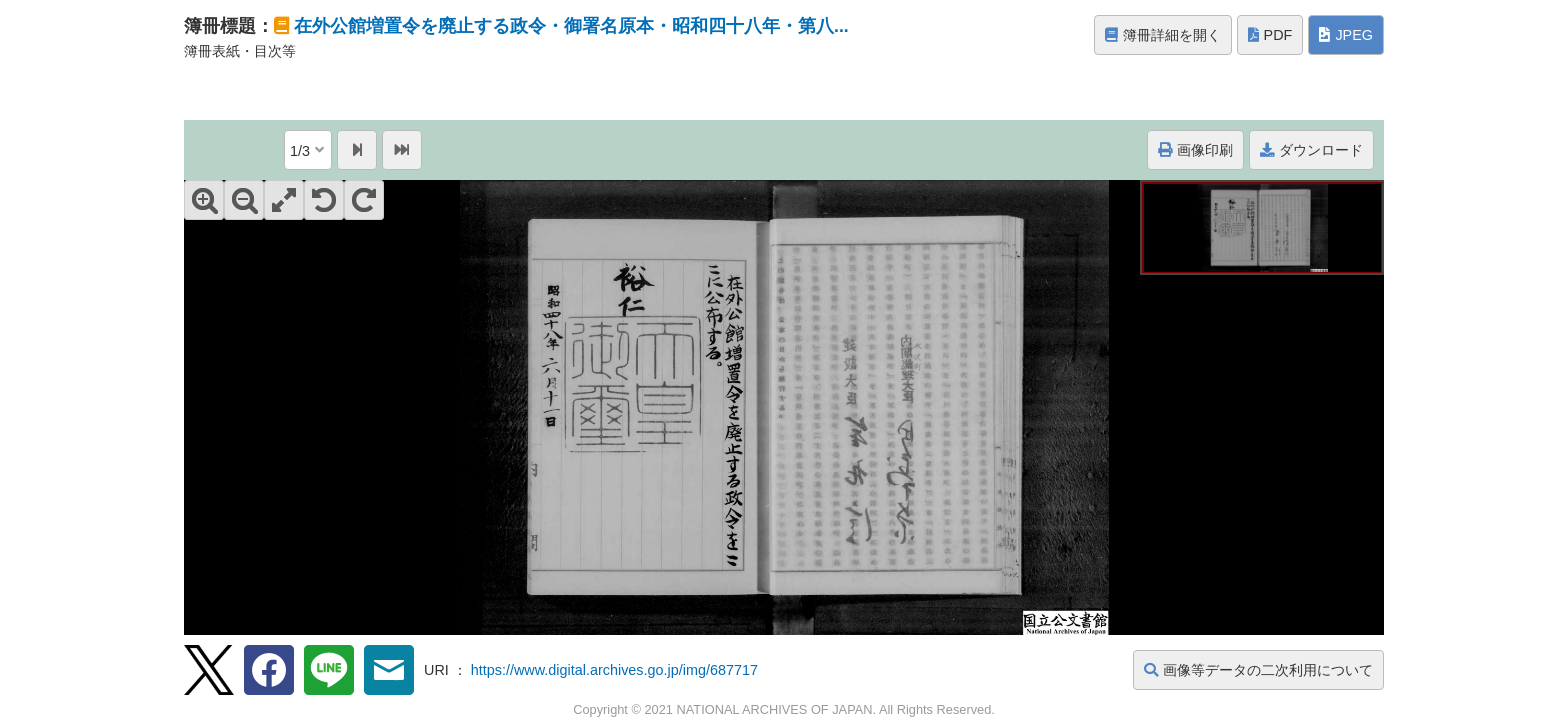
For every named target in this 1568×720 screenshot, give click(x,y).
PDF (1270, 35)
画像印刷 (1195, 150)
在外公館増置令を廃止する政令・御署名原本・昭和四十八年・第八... (571, 26)
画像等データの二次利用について (1258, 670)
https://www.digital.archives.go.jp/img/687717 (614, 670)
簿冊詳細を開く (1163, 35)
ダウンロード (1311, 150)
